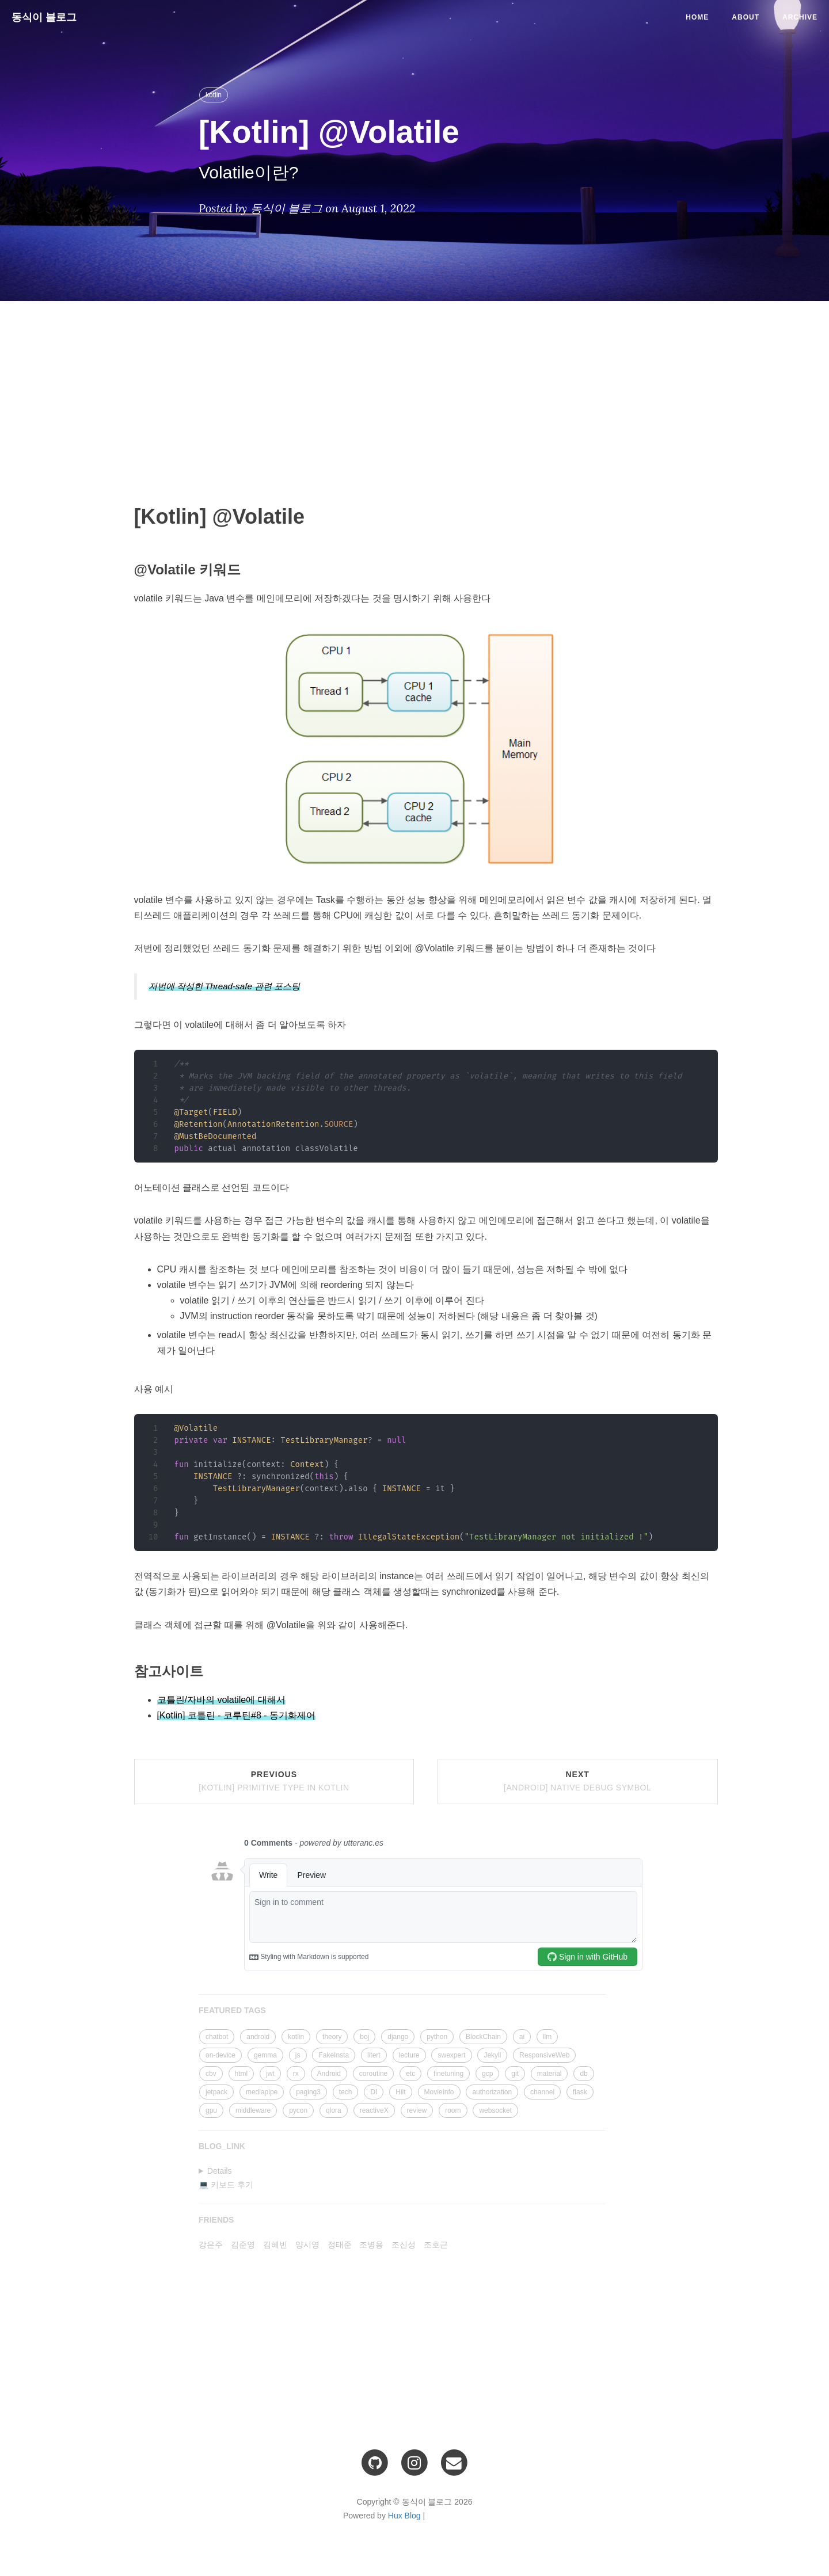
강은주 (211, 2244)
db (583, 2074)
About (745, 17)
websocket (495, 2110)
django (397, 2037)
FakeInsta (333, 2055)
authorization (492, 2092)
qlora (333, 2110)
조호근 (436, 2244)
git (515, 2074)
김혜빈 (275, 2244)
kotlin (214, 95)
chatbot (217, 2037)
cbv (211, 2074)
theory (331, 2037)
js (298, 2055)
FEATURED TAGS (232, 2010)
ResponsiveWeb (544, 2055)
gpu (211, 2110)
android (257, 2037)
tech (345, 2092)
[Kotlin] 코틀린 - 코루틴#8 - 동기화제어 (236, 1715)
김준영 (243, 2244)
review (417, 2110)
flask (580, 2092)
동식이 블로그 (44, 17)
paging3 (308, 2092)
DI (373, 2092)
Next (577, 1781)
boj (364, 2037)
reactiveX (374, 2110)
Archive (799, 17)
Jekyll (492, 2055)
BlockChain (483, 2037)
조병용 (371, 2244)
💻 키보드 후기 (226, 2184)
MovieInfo (439, 2092)
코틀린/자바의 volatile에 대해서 (221, 1700)
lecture (409, 2055)
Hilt (400, 2092)
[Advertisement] (426, 393)
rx (296, 2074)
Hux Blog (404, 2515)
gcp (487, 2074)
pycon (298, 2110)
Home (697, 17)
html (241, 2074)
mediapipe (261, 2092)
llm (547, 2037)
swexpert (451, 2055)
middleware (253, 2110)
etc (410, 2074)
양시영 (307, 2244)
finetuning (448, 2074)
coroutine (373, 2074)
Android (329, 2074)
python (437, 2037)
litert (374, 2055)
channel (542, 2092)
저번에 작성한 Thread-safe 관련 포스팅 (225, 986)
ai (521, 2037)
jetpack (216, 2092)
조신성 (403, 2244)
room (453, 2110)
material (549, 2074)
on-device (220, 2055)
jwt (270, 2074)
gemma (265, 2055)
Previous (274, 1781)
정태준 (340, 2244)
